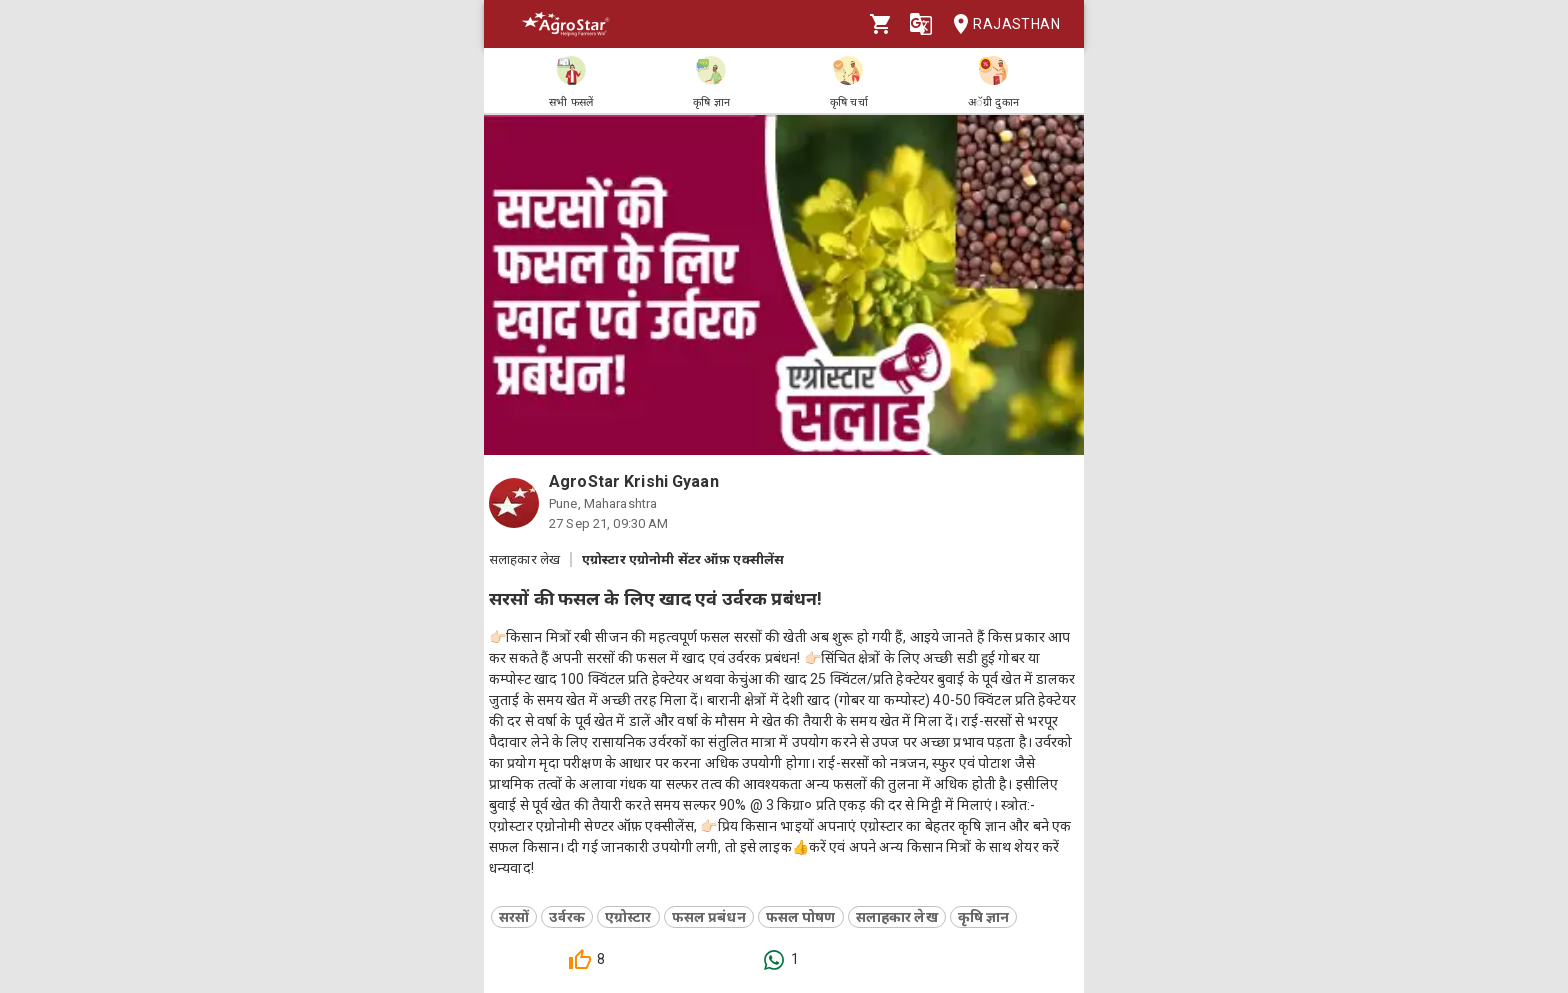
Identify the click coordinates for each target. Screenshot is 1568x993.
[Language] (921, 24)
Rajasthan (1000, 24)
